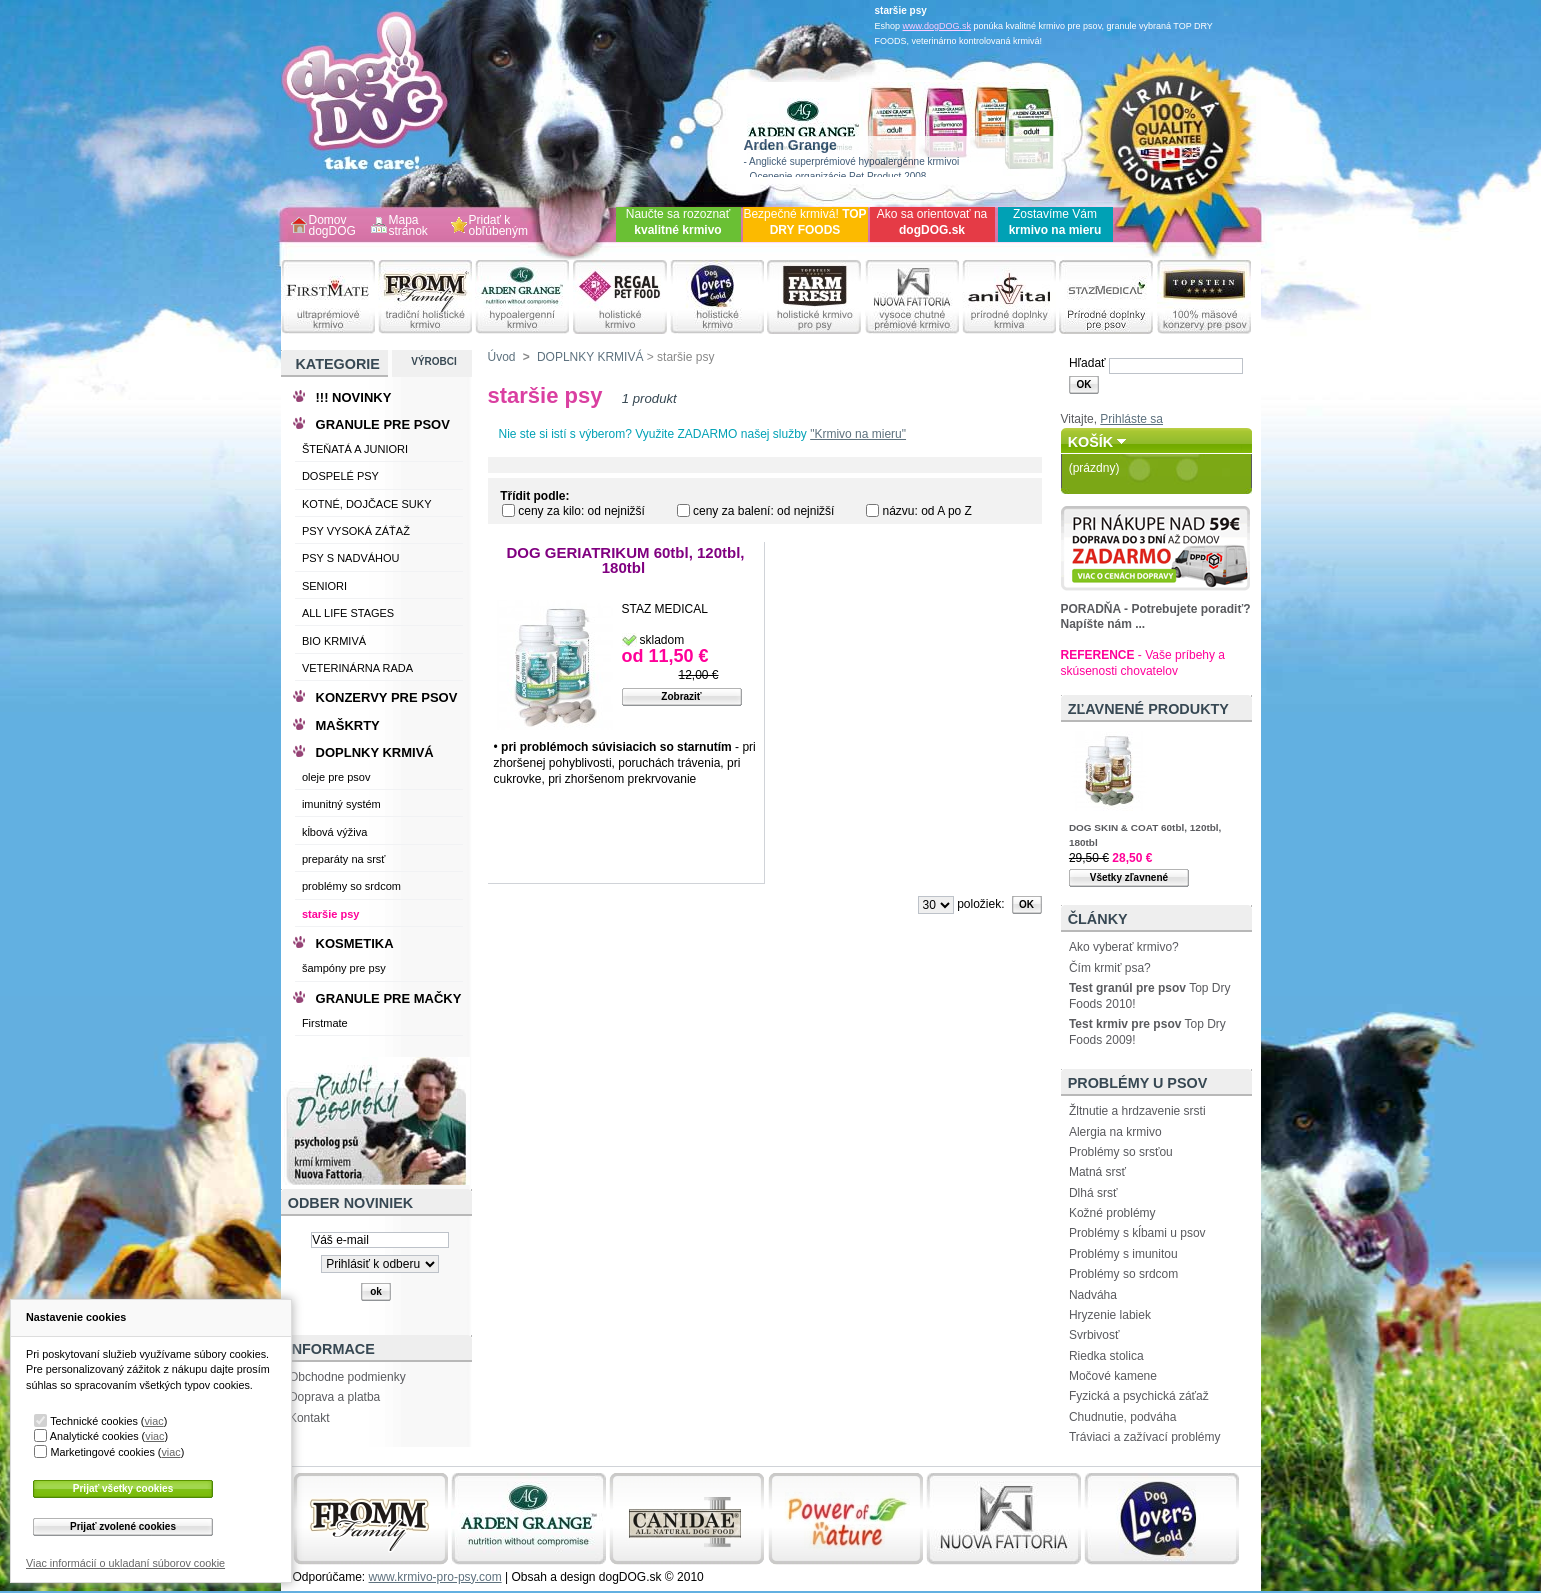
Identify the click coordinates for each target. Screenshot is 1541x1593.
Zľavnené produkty (1148, 709)
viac (153, 1421)
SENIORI (324, 586)
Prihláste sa (1131, 419)
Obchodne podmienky (347, 1377)
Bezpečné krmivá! (804, 222)
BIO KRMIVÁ (334, 641)
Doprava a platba (334, 1397)
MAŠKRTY (348, 725)
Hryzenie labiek (1110, 1315)
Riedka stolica (1106, 1356)
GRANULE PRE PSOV (383, 424)
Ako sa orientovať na (932, 222)
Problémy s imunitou (1123, 1254)
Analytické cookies (94, 1436)
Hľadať (1087, 363)
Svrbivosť (1094, 1335)
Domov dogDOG (332, 226)
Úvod (502, 357)
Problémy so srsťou (1121, 1152)
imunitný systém (341, 804)
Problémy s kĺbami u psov (1137, 1233)
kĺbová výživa (334, 832)
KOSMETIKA (355, 943)
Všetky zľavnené (1129, 877)
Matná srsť (1097, 1172)
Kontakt (309, 1418)
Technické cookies (94, 1421)
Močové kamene (1113, 1376)
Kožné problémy (1112, 1213)
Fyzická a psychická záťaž (1139, 1396)
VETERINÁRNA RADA (357, 668)
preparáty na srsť (344, 859)
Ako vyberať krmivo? (1124, 947)
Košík (1091, 442)
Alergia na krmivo (1115, 1132)
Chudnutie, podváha (1122, 1417)
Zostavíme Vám (1055, 222)
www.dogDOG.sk (937, 26)
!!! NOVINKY (354, 397)
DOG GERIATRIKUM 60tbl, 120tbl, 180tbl (625, 560)
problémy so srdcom (351, 886)
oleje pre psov (336, 777)
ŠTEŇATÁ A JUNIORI (355, 449)
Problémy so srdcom (1123, 1274)
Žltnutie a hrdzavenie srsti (1137, 1111)
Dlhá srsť (1093, 1193)
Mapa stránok (408, 226)
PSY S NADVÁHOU (351, 558)
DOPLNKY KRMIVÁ (590, 357)
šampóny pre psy (344, 968)
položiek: (980, 904)
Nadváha (1093, 1295)
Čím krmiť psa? (1110, 968)
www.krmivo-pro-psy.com (435, 1577)
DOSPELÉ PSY (340, 476)
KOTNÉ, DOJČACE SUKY (367, 504)
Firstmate (325, 1023)
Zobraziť (681, 696)
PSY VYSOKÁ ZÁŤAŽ (356, 531)
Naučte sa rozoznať (678, 222)
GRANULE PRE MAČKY (389, 998)
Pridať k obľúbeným (499, 226)
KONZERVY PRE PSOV (387, 697)
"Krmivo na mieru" (858, 434)
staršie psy (330, 914)
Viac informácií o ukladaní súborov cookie (125, 1563)
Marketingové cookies (102, 1452)
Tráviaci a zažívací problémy (1145, 1437)
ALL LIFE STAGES (348, 613)
